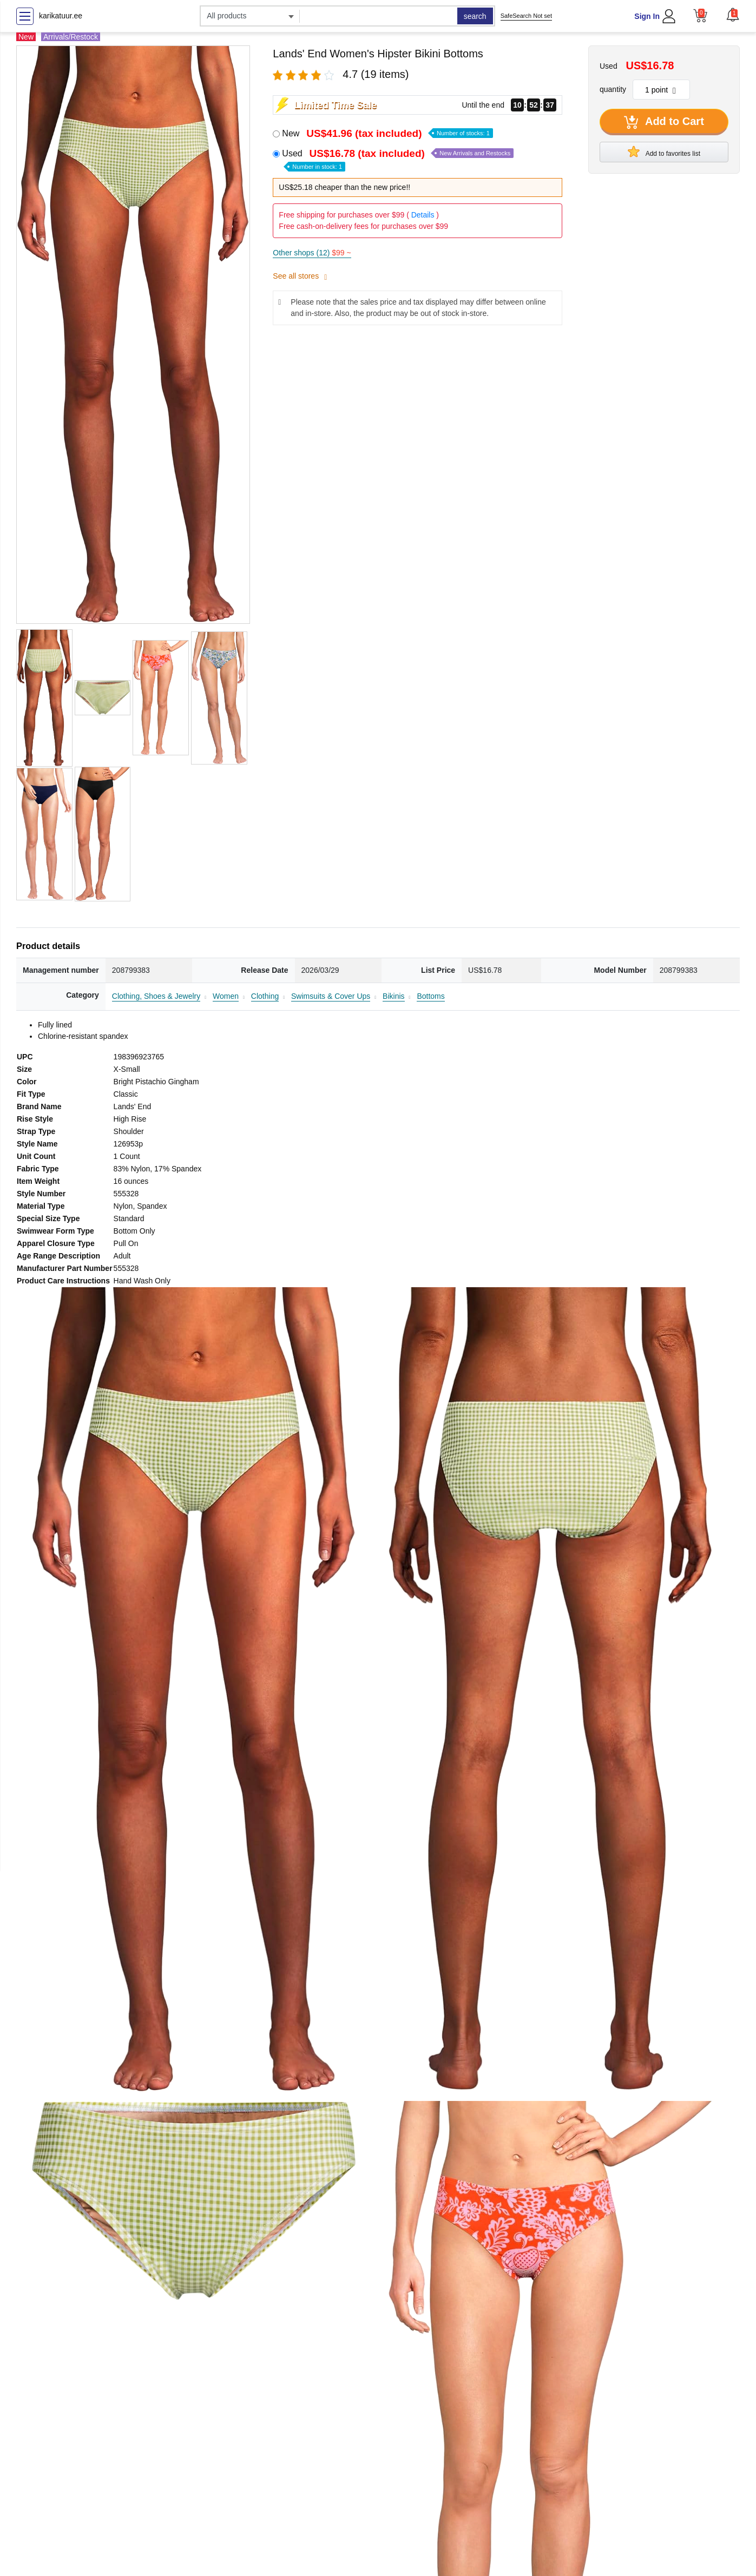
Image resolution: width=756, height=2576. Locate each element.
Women (226, 996)
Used (398, 159)
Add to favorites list (664, 151)
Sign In (647, 16)
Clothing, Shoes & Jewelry (156, 996)
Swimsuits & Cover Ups (330, 996)
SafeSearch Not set (526, 15)
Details (423, 214)
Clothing (265, 996)
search (475, 16)
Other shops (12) (312, 252)
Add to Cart (664, 122)
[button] (733, 15)
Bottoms (430, 996)
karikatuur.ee (60, 15)
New (387, 133)
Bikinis (393, 996)
